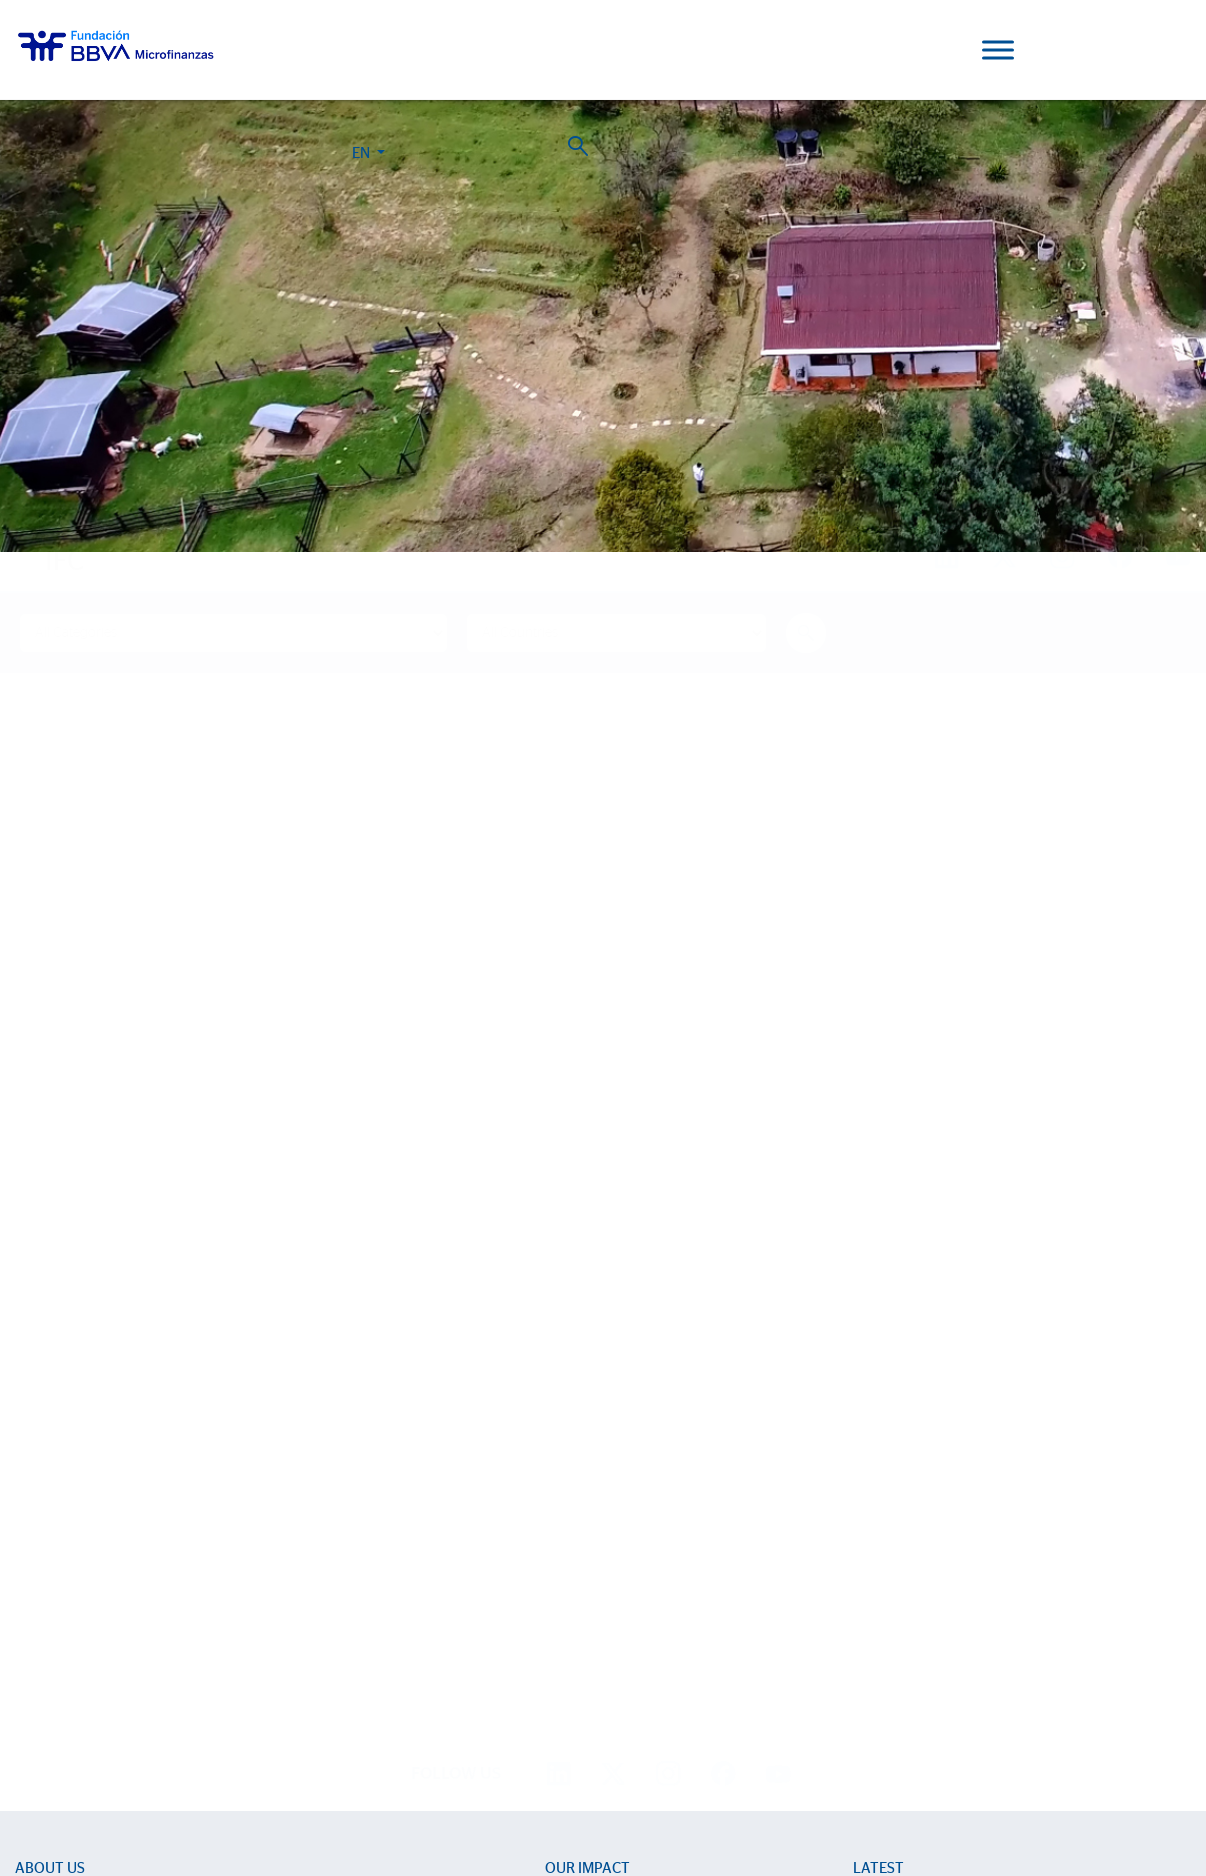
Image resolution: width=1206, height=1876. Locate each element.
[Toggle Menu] (998, 49)
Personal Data (737, 1784)
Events (873, 1554)
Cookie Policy (580, 1784)
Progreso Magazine (90, 1682)
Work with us (127, 1761)
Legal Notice (658, 1784)
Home (55, 522)
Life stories (578, 1525)
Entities (37, 1583)
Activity (37, 1641)
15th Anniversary (596, 1583)
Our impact (587, 1483)
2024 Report (240, 1682)
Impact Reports (592, 1554)
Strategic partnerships (82, 1612)
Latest (878, 1483)
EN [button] (1074, 53)
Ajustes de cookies (63, 1820)
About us (50, 1483)
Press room (888, 1583)
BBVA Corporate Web (838, 1784)
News (870, 1525)
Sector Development (79, 1554)
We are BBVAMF (66, 1525)
